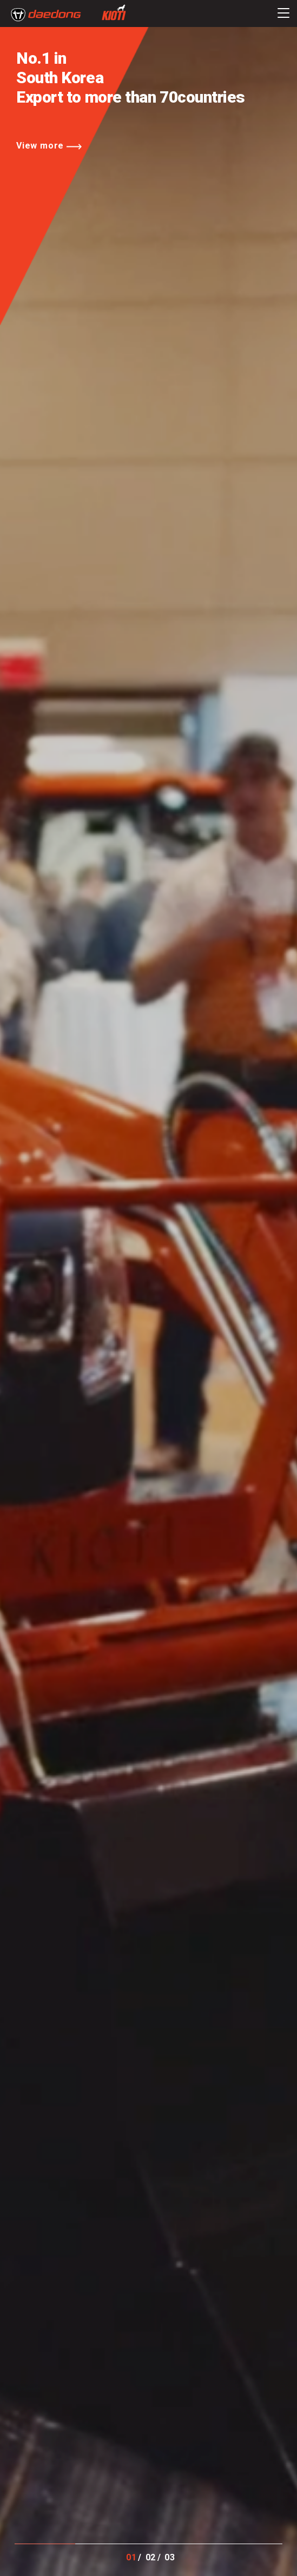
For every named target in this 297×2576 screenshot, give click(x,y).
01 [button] (131, 2557)
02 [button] (151, 2557)
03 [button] (169, 2557)
